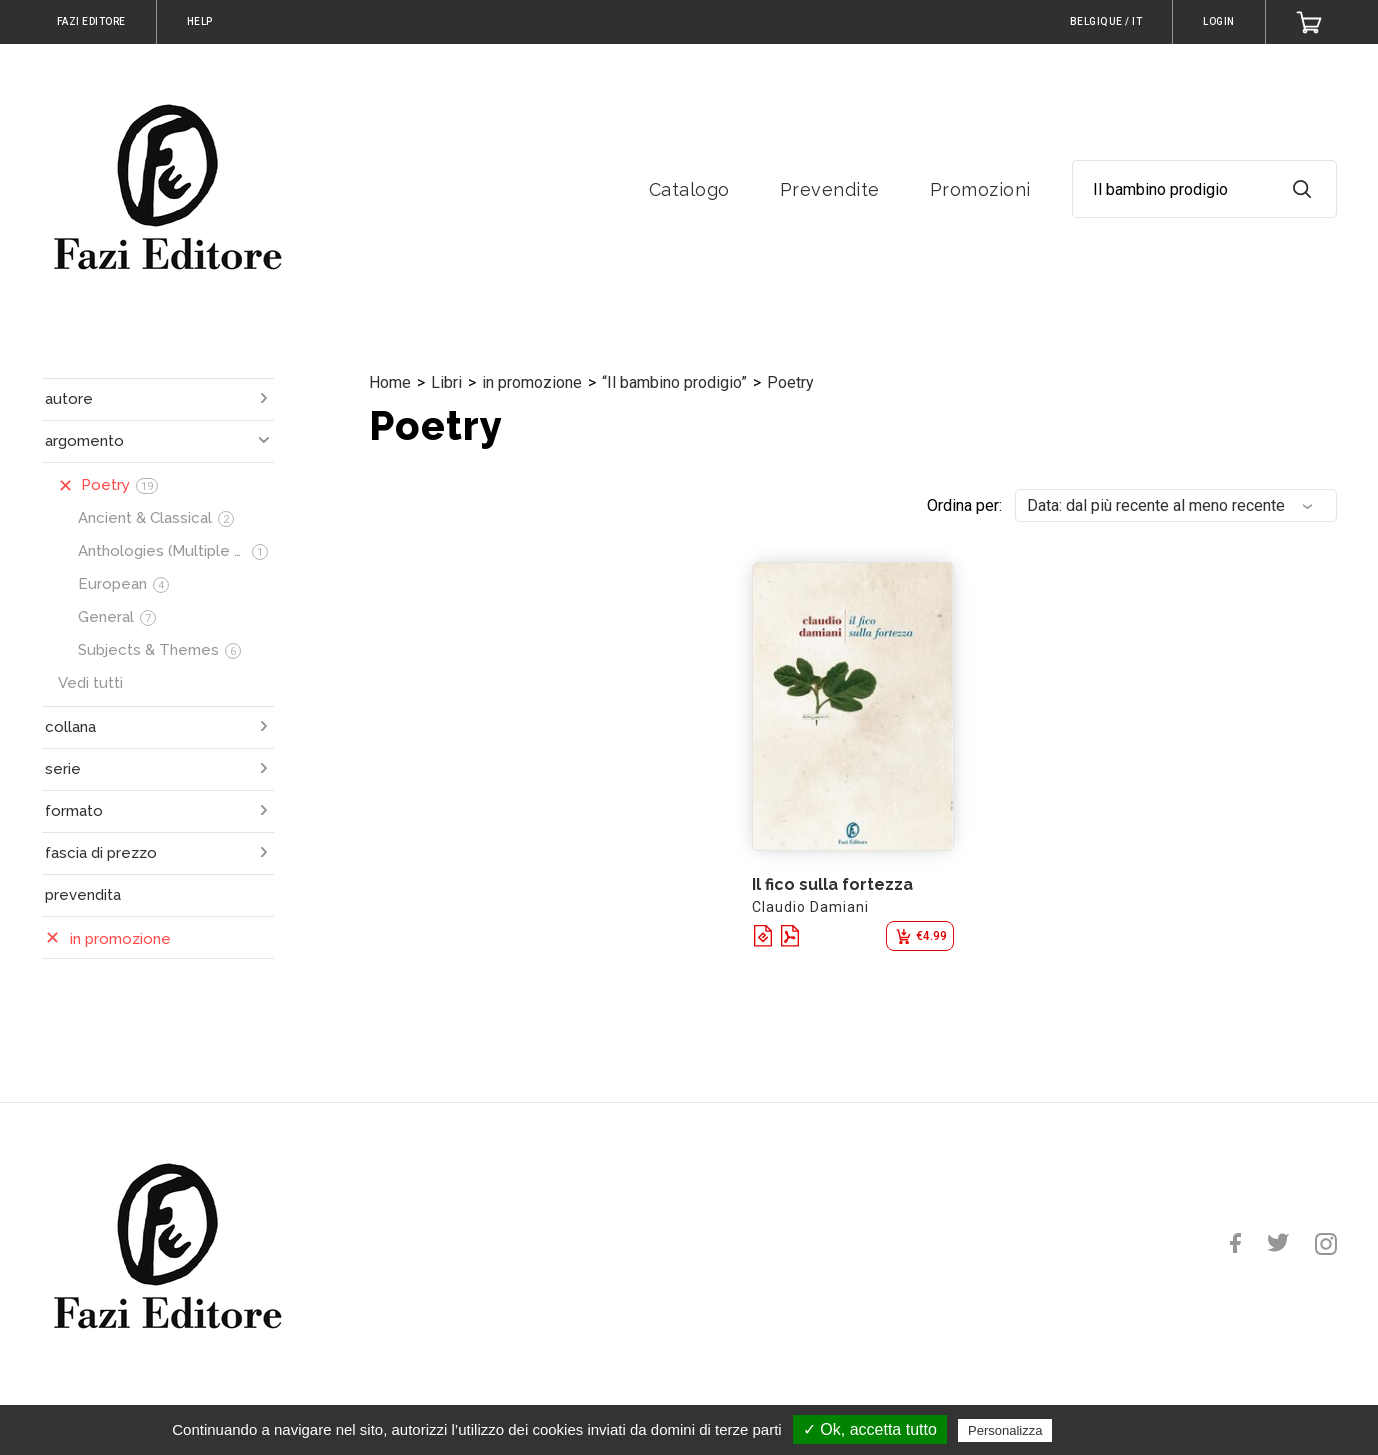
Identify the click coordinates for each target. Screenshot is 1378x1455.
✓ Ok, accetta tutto (870, 1429)
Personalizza (1005, 1430)
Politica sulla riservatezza (1141, 1430)
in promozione (532, 382)
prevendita (83, 895)
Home (390, 382)
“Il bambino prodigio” (674, 382)
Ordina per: (964, 505)
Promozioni (980, 189)
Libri (446, 382)
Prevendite (830, 189)
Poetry (790, 382)
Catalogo (689, 189)
